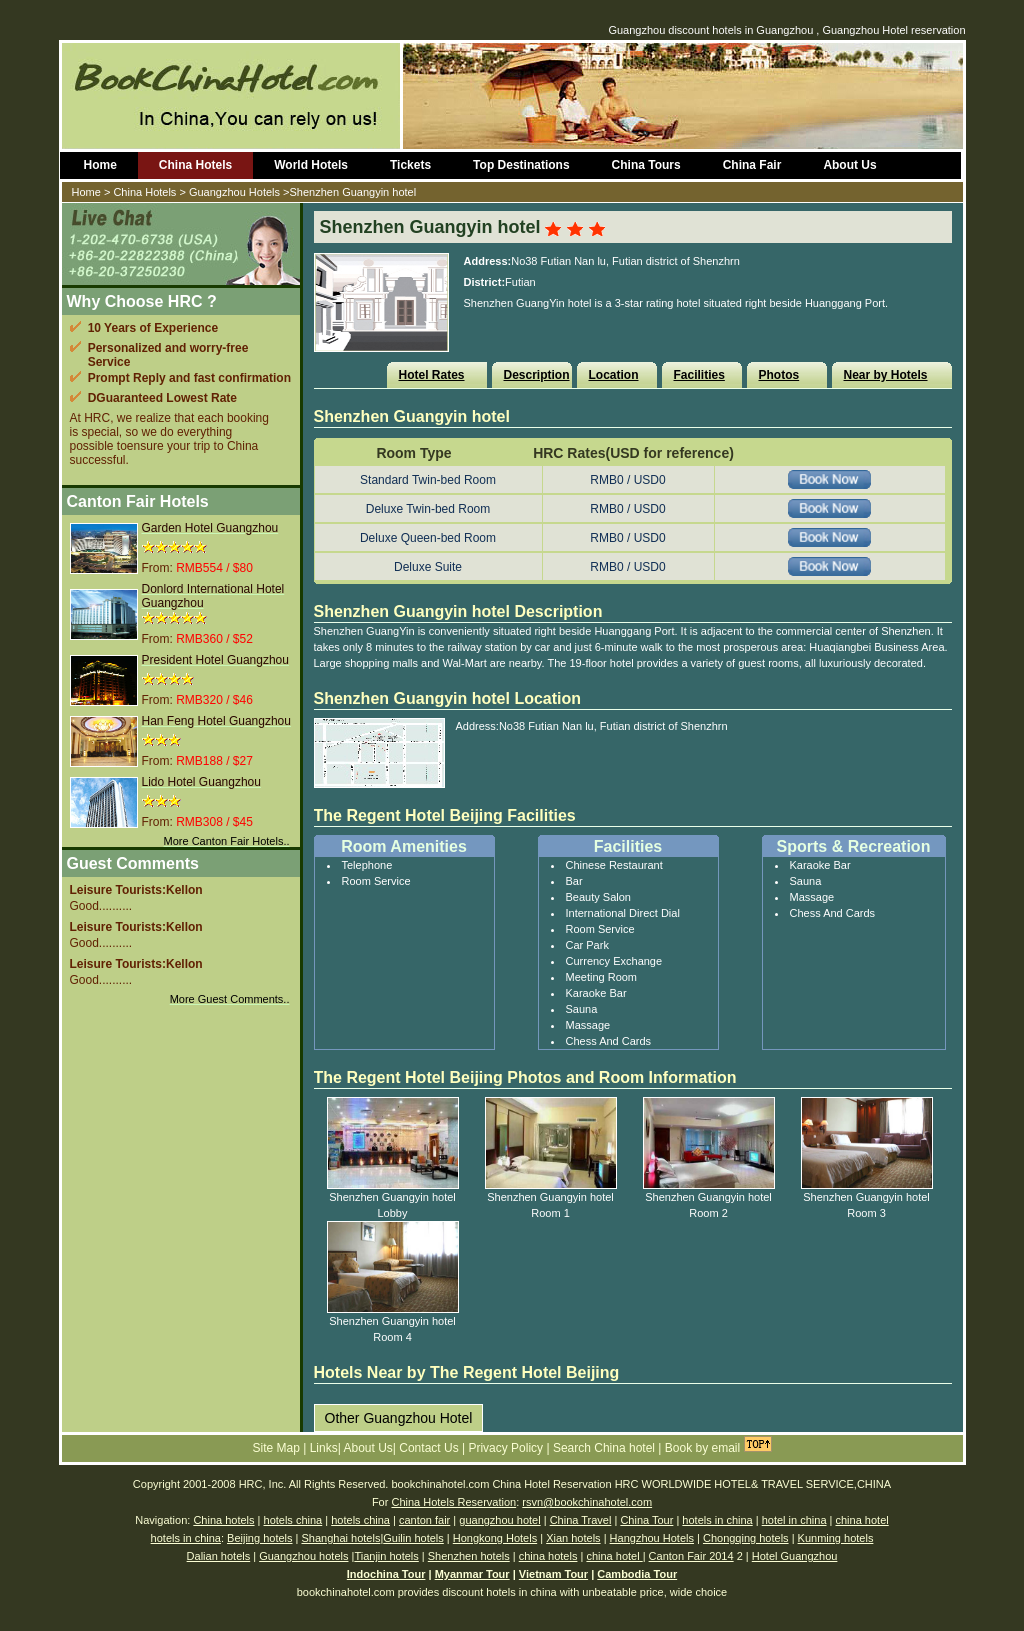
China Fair (752, 165)
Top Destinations (521, 165)
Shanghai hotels (340, 1538)
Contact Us (430, 1448)
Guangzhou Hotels (234, 192)
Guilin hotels (413, 1538)
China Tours (646, 165)
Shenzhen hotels (469, 1556)
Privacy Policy (507, 1448)
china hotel (861, 1520)
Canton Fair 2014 (691, 1556)
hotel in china (794, 1520)
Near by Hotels (886, 375)
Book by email (702, 1448)
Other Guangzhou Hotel (399, 1418)
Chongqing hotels (746, 1538)
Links (324, 1448)
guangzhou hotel (499, 1520)
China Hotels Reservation (453, 1502)
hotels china (293, 1520)
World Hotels (311, 165)
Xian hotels (573, 1538)
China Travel (581, 1520)
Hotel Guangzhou (795, 1556)
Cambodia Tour (637, 1574)
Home (100, 165)
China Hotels (195, 165)
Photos (779, 375)
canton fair (424, 1520)
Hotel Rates (432, 375)
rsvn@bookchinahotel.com (587, 1502)
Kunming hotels (836, 1538)
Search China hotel (605, 1448)
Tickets (410, 165)
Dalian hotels (219, 1556)
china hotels (548, 1556)
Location (614, 375)
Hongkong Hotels (495, 1538)
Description (537, 375)
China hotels (223, 1520)
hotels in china (717, 1520)
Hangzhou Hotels (652, 1538)
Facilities (699, 375)
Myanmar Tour (472, 1574)
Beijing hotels (259, 1538)
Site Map (278, 1448)
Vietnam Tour (553, 1574)
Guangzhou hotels (303, 1556)
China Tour (646, 1520)
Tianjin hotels (386, 1556)
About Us (849, 165)
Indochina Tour (386, 1574)
